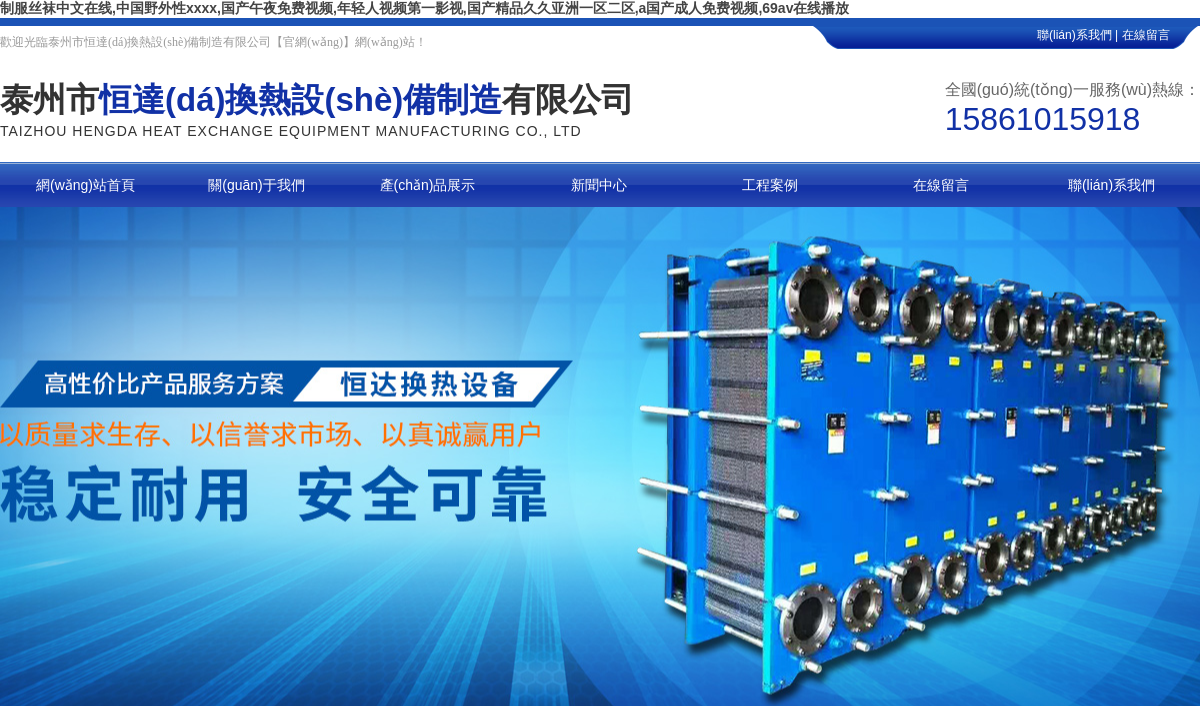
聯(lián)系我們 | (1077, 35)
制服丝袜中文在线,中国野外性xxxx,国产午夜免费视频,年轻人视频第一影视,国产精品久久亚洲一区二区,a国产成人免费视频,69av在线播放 (424, 8)
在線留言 (1161, 35)
